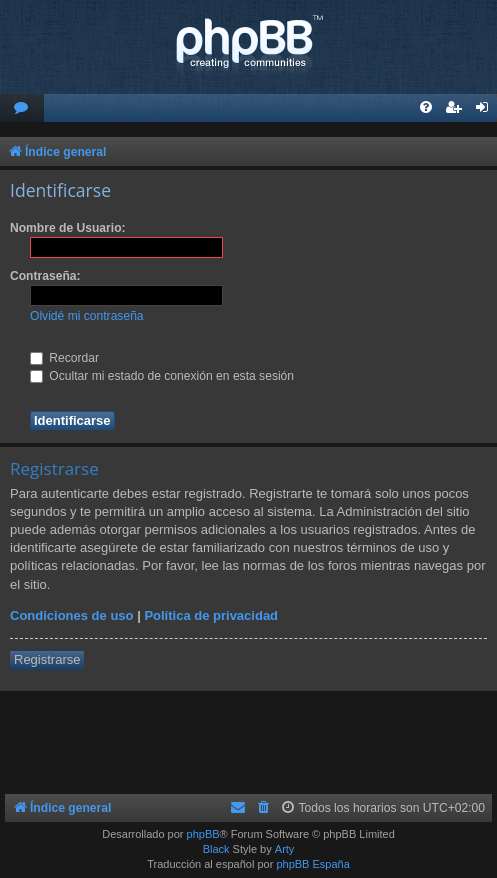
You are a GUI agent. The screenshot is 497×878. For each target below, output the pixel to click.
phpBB (203, 834)
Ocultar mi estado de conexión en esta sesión (162, 376)
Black (216, 849)
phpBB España (312, 864)
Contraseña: (45, 276)
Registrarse (47, 659)
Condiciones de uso (72, 615)
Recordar (64, 358)
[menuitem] (22, 108)
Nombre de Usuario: (68, 228)
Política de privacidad (211, 615)
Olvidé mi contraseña (87, 316)
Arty (285, 849)
